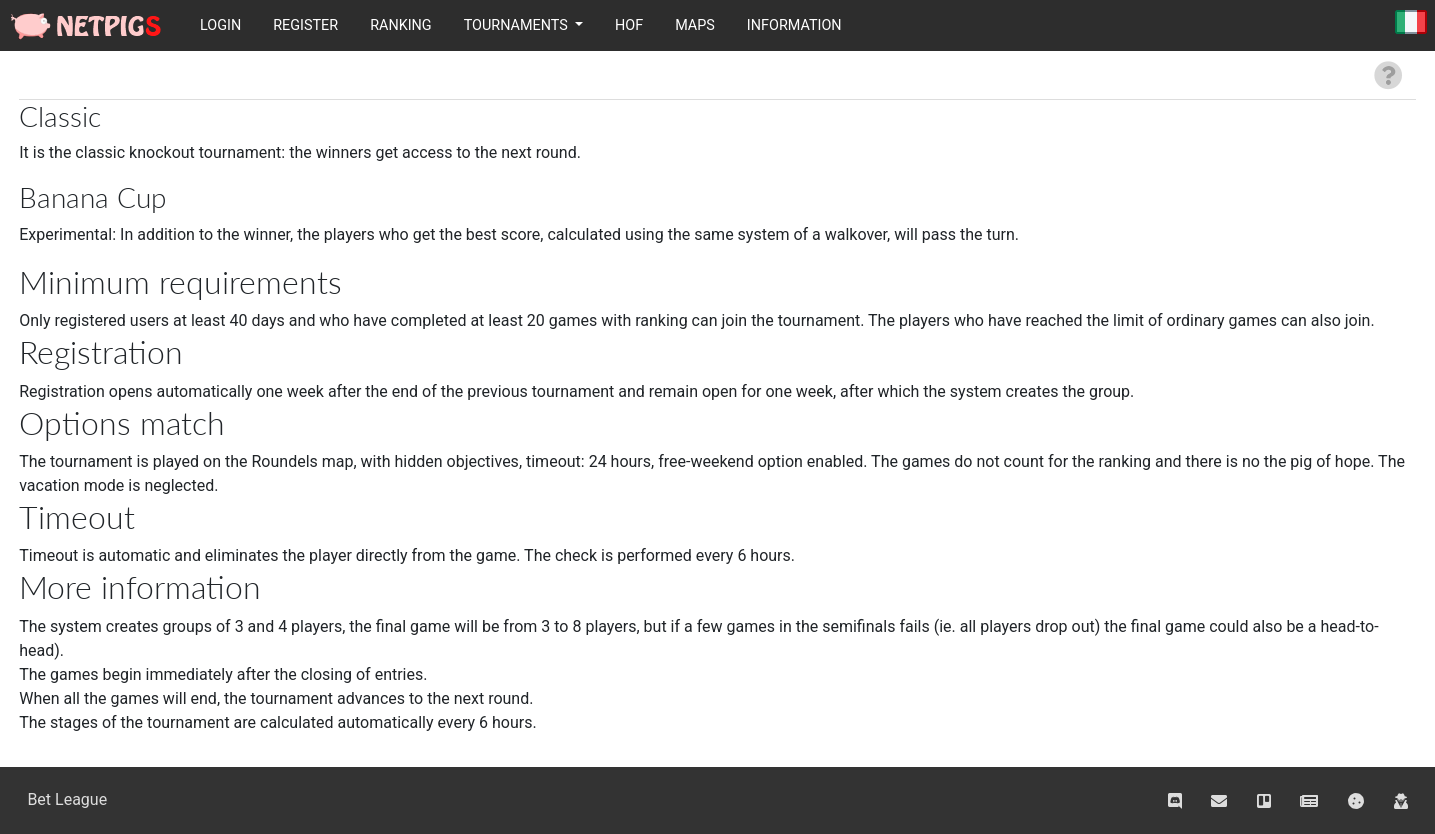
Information (794, 25)
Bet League (67, 799)
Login (220, 25)
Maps (695, 25)
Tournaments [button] (518, 25)
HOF (629, 25)
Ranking (401, 25)
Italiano (1411, 23)
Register (305, 25)
